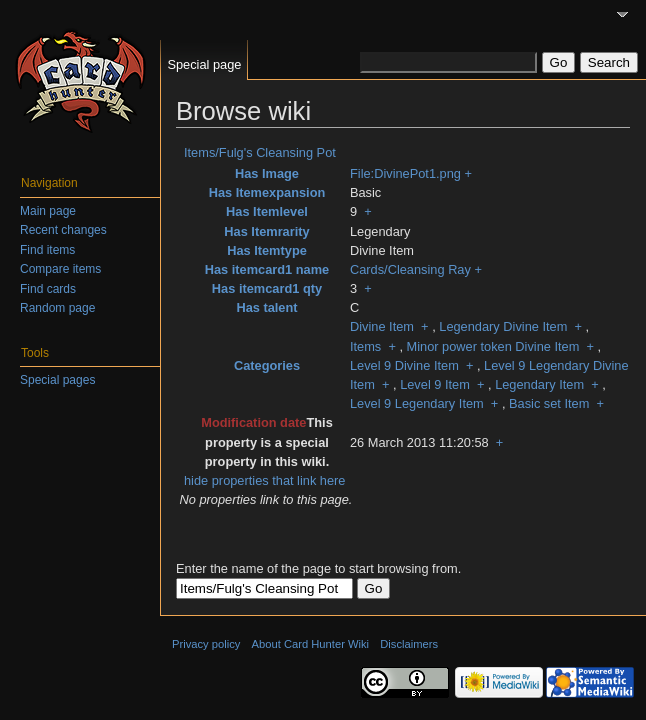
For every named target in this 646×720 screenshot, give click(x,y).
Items (365, 346)
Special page (204, 64)
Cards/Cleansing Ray (410, 269)
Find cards (48, 289)
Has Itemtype (267, 250)
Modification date (253, 422)
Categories (267, 365)
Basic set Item (549, 403)
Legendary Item (539, 384)
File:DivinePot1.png (405, 173)
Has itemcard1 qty (267, 288)
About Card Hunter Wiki (311, 644)
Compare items (60, 269)
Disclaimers (409, 644)
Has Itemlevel (267, 211)
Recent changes (63, 230)
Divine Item (382, 326)
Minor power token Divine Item (493, 346)
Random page (57, 308)
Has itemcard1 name (267, 269)
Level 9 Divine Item (404, 365)
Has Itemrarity (266, 231)
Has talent (266, 307)
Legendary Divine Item (503, 326)
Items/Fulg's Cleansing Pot (260, 152)
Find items (47, 250)
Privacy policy (206, 644)
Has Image (267, 173)
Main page (48, 211)
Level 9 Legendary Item (417, 403)
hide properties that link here (264, 480)
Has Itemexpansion (267, 192)
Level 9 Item (435, 384)
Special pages (57, 380)
